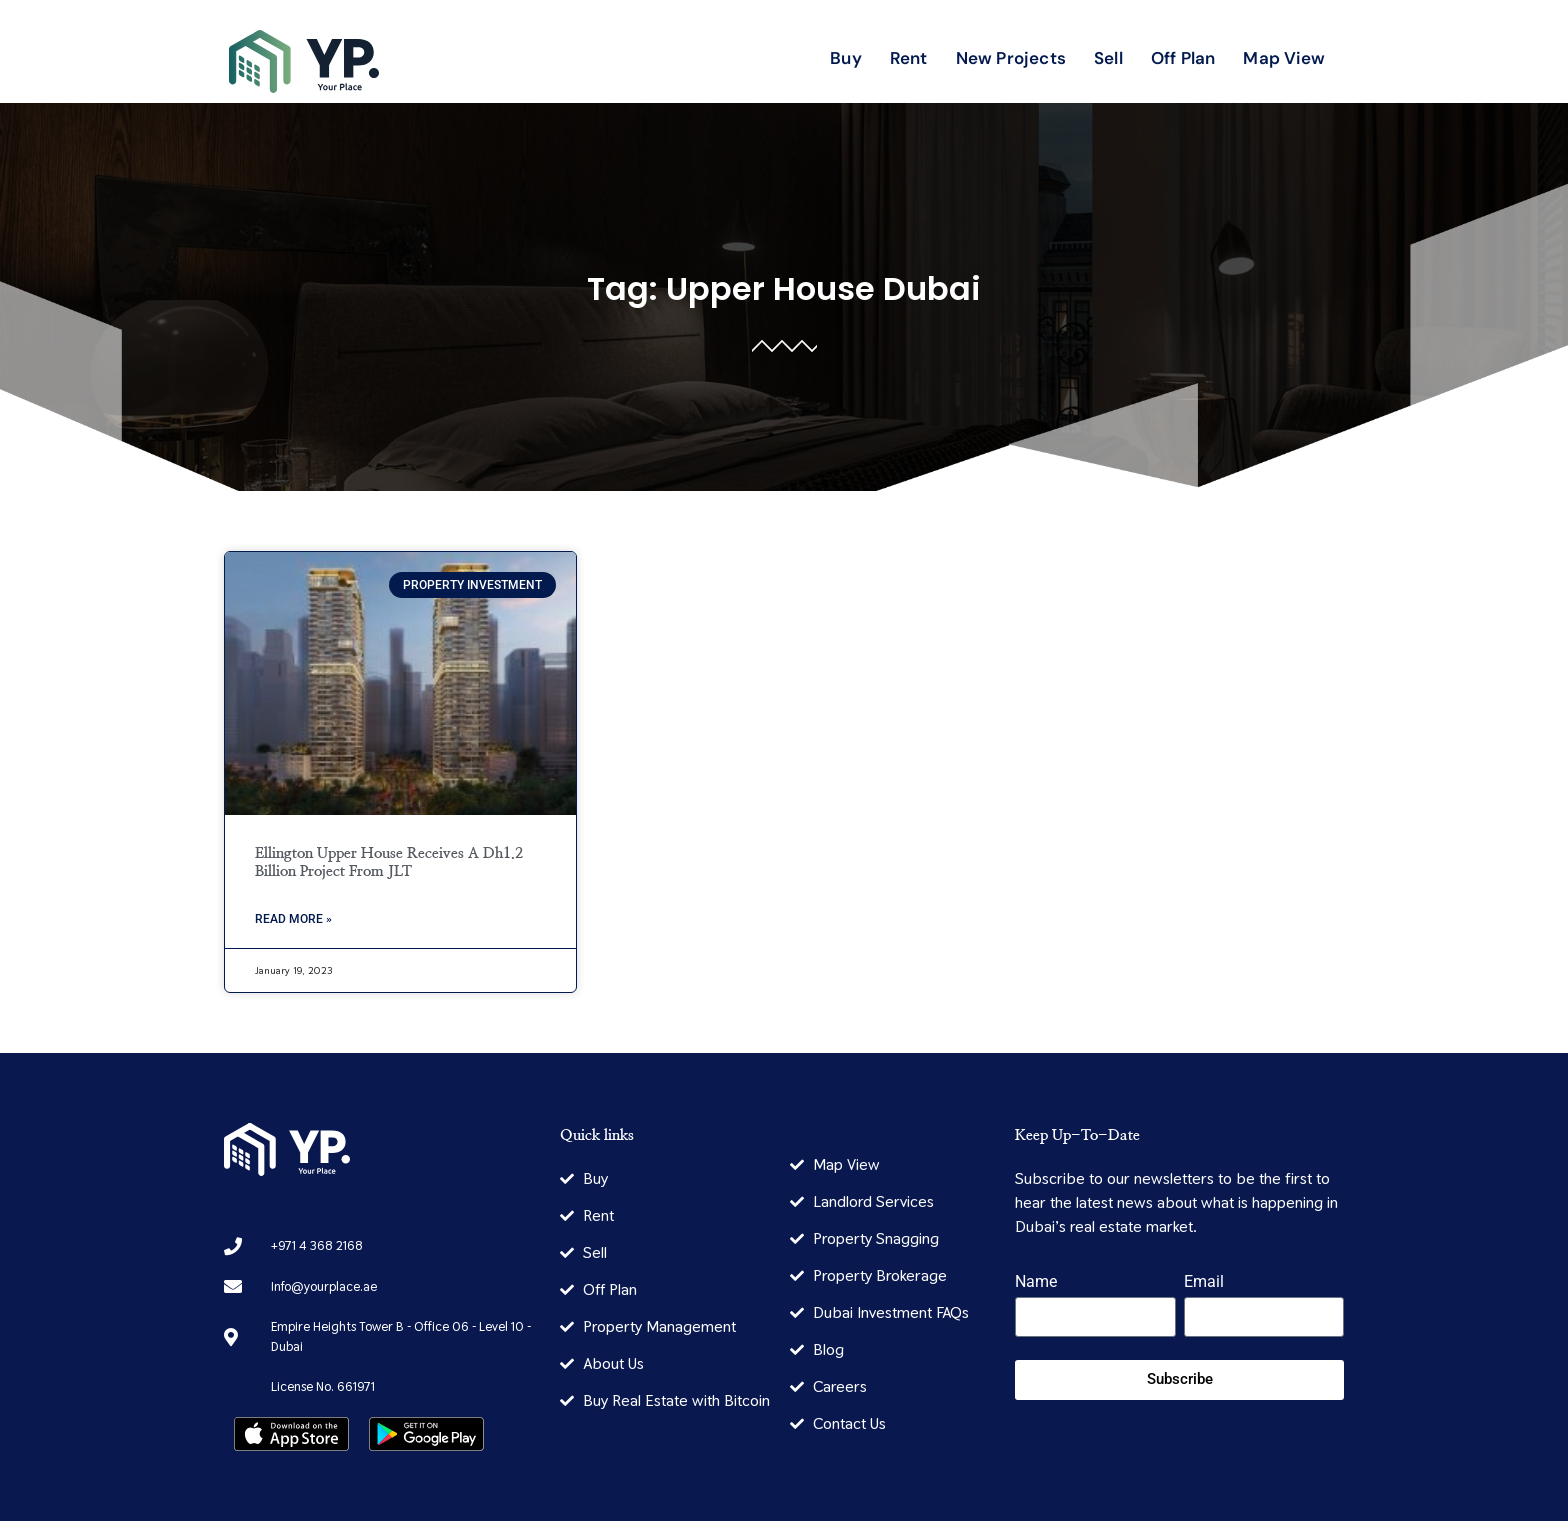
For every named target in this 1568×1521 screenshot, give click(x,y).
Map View (1284, 58)
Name (1036, 1282)
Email (1204, 1282)
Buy (846, 58)
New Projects (1011, 58)
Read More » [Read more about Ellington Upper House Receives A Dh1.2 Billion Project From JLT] (293, 919)
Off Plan (1183, 58)
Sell (1108, 58)
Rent (909, 58)
